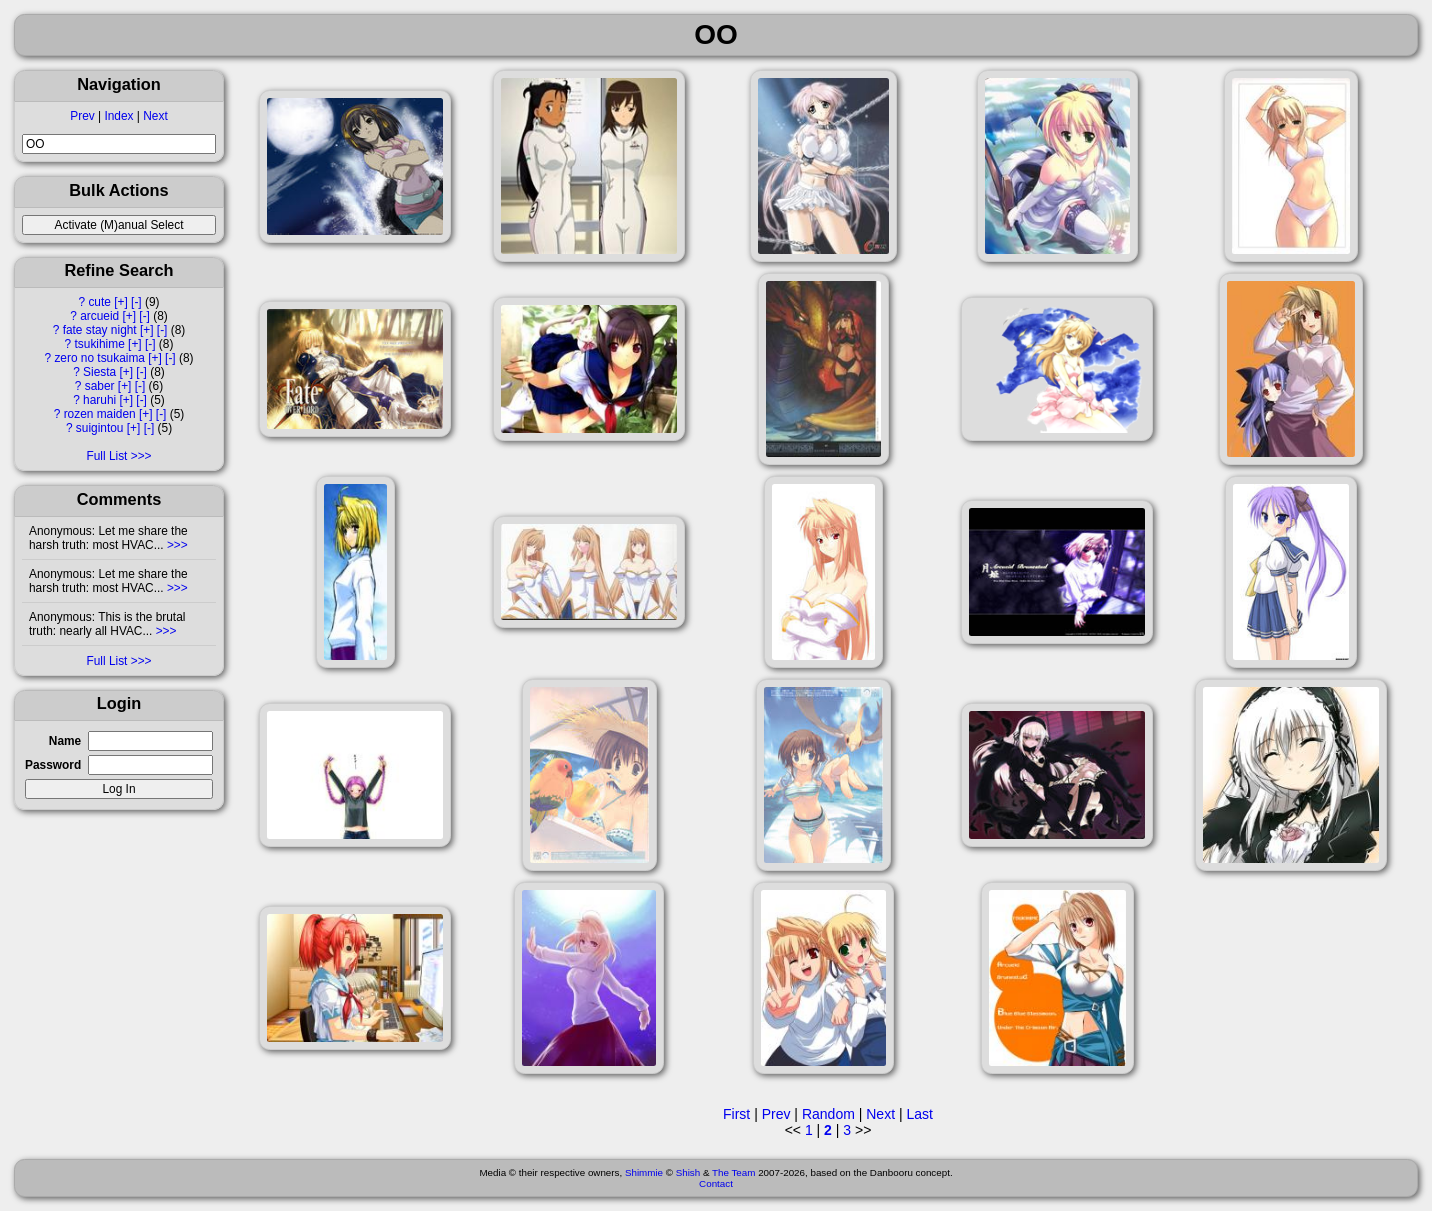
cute (99, 302)
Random (828, 1114)
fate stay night (100, 330)
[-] (136, 302)
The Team (733, 1172)
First (736, 1114)
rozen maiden (100, 414)
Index (118, 116)
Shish (688, 1172)
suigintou (100, 428)
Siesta (99, 372)
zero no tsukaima (99, 358)
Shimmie (644, 1172)
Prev (82, 116)
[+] (121, 302)
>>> (176, 545)
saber (100, 386)
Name (65, 741)
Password (53, 765)
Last (919, 1114)
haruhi (99, 400)
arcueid (99, 316)
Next (155, 116)
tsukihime (100, 344)
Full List (106, 456)
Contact (716, 1183)
